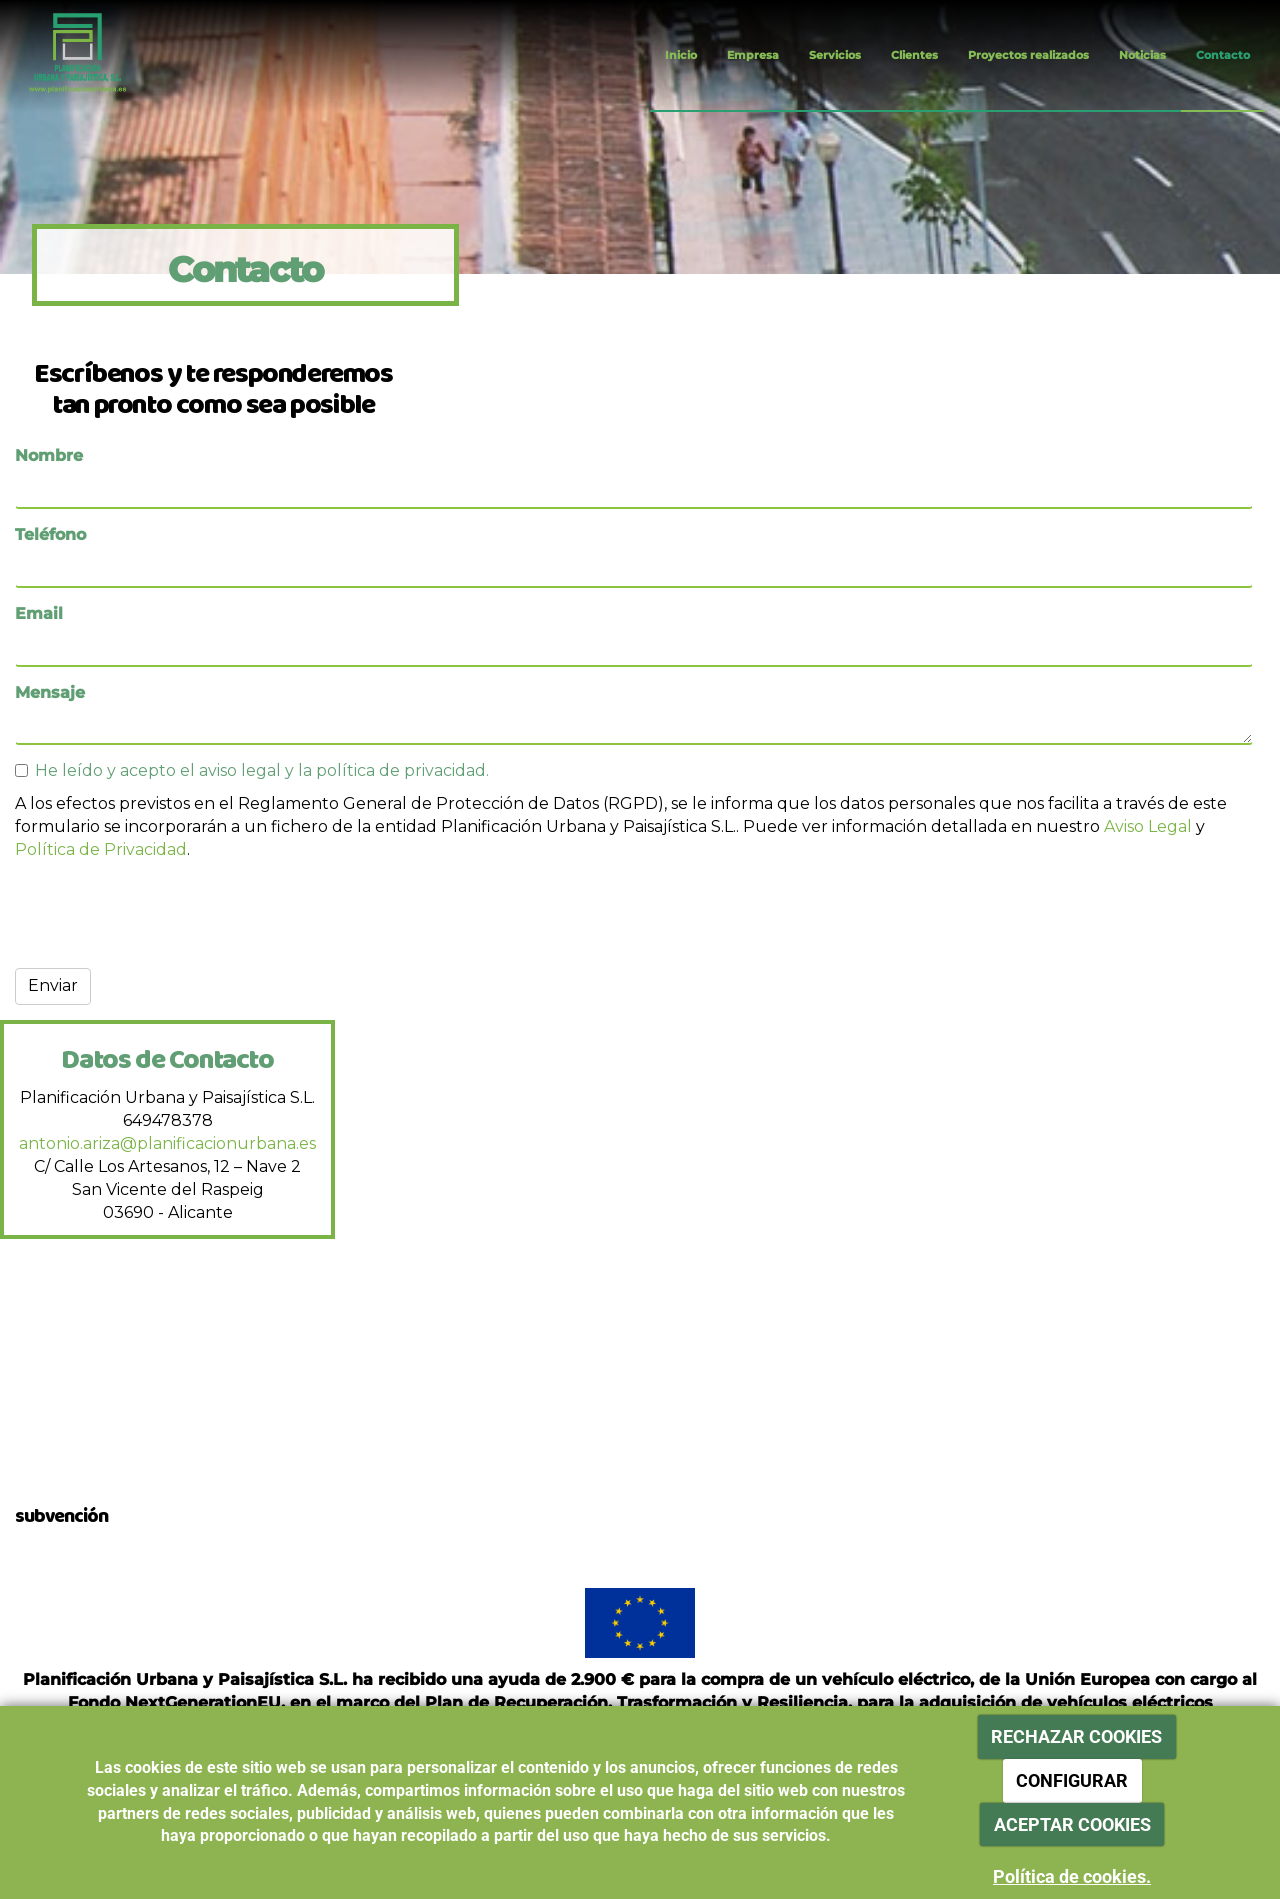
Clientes (914, 55)
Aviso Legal (1148, 826)
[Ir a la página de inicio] (62, 55)
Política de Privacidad (101, 849)
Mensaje (50, 692)
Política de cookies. (1072, 1876)
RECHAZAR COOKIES (1076, 1736)
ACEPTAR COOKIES (1072, 1824)
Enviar (53, 985)
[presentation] (167, 914)
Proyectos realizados (1028, 55)
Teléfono (50, 534)
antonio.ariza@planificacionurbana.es (167, 1143)
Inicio (681, 55)
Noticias (1142, 55)
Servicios (835, 55)
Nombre (49, 455)
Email (39, 613)
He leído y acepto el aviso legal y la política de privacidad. (252, 770)
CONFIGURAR (1072, 1780)
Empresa (753, 55)
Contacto (1223, 55)
